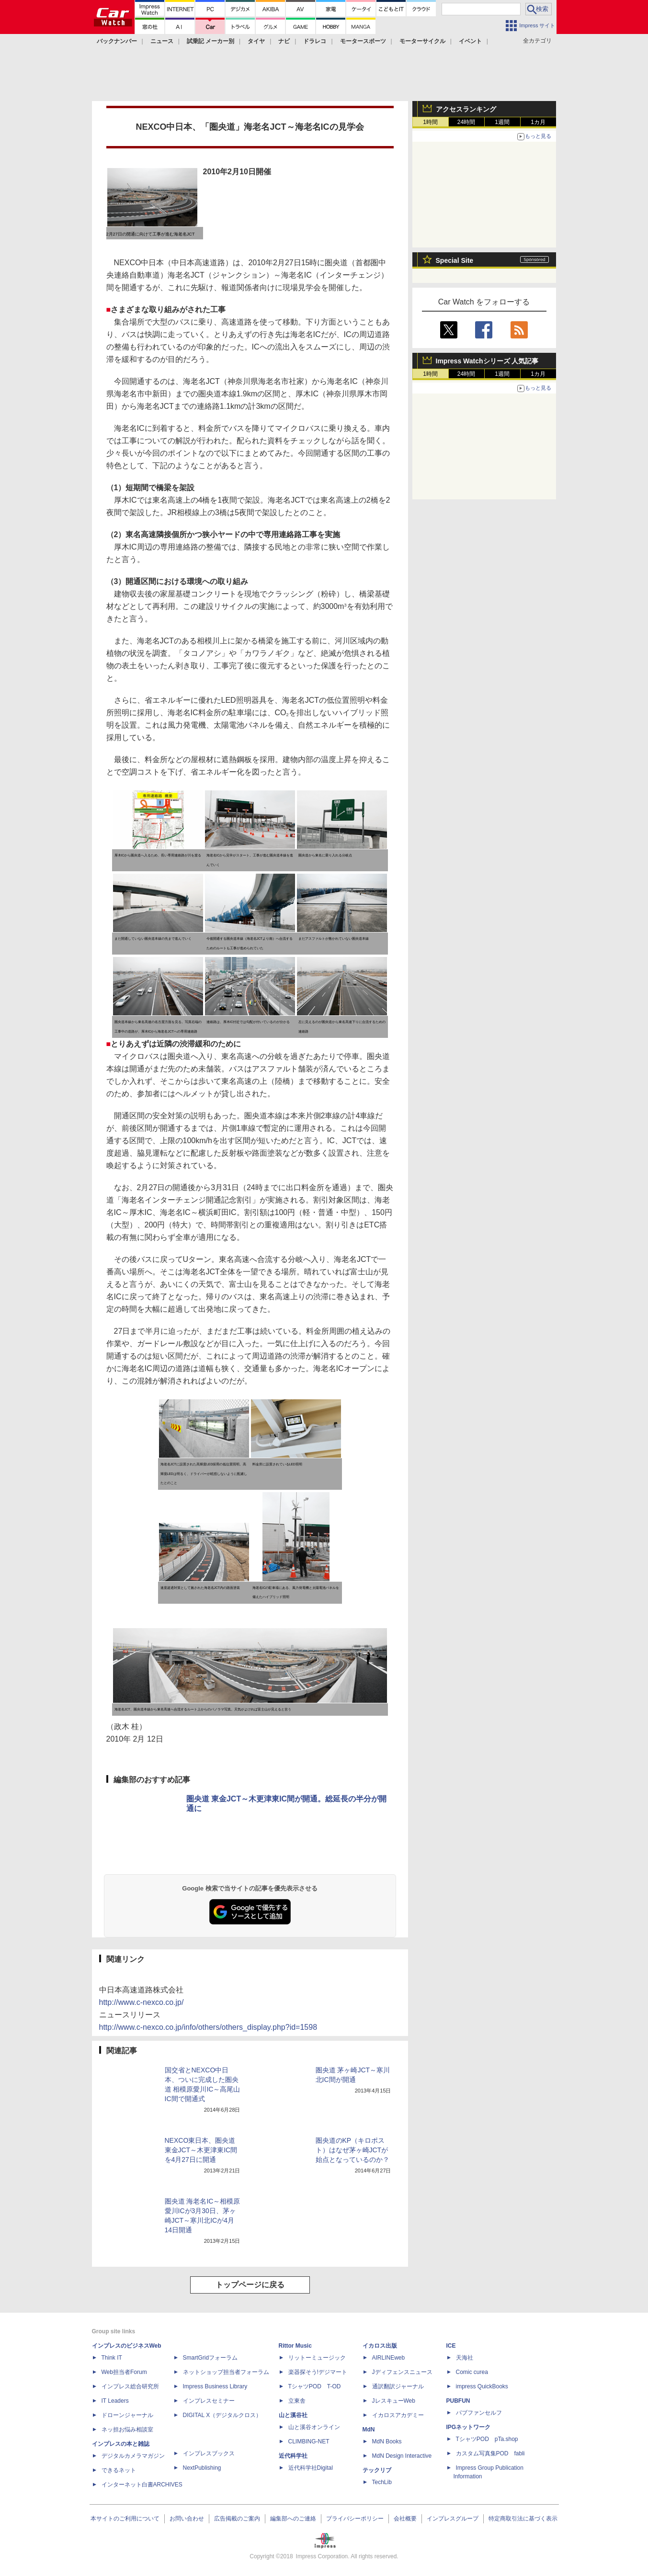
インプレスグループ (452, 2518)
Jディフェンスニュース (402, 2372)
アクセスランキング (466, 109)
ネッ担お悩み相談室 (127, 2429)
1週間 (502, 122)
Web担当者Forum (124, 2372)
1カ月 (538, 122)
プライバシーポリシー (355, 2518)
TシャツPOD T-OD (314, 2386)
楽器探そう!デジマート (317, 2372)
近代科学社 (293, 2455)
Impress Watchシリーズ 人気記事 (487, 361)
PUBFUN (458, 2400)
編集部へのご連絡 (293, 2518)
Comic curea (472, 2372)
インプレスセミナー (209, 2400)
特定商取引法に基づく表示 (523, 2518)
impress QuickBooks (482, 2386)
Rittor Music (295, 2345)
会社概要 (405, 2518)
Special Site (455, 260)
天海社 (464, 2357)
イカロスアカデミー (398, 2415)
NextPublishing (202, 2467)
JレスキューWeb (393, 2400)
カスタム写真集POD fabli (490, 2453)
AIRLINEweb (388, 2357)
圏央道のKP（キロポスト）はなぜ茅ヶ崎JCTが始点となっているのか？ (352, 2150)
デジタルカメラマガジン (133, 2455)
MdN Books (387, 2441)
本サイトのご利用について (125, 2518)
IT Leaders (115, 2400)
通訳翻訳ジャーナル (398, 2386)
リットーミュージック (317, 2357)
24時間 (466, 122)
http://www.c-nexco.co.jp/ (141, 2002)
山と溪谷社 (293, 2415)
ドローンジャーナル (127, 2415)
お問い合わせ (187, 2518)
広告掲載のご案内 (237, 2518)
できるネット (119, 2470)
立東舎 (297, 2400)
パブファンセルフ (479, 2412)
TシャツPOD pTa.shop (487, 2439)
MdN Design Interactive (402, 2455)
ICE (451, 2345)
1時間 (430, 122)
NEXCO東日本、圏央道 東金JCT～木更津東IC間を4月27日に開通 (201, 2150)
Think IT (112, 2357)
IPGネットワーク (468, 2427)
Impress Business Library (215, 2386)
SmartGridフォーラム (210, 2357)
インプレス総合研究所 (130, 2386)
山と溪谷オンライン (314, 2427)
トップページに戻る (250, 2285)
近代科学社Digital (310, 2467)
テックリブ (377, 2470)
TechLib (382, 2482)
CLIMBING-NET (309, 2441)
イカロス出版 (380, 2345)
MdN (369, 2429)
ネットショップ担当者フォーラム (226, 2372)
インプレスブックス (209, 2453)
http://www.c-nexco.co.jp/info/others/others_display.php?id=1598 (208, 2027)
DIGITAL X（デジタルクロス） (222, 2415)
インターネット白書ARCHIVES (142, 2484)
